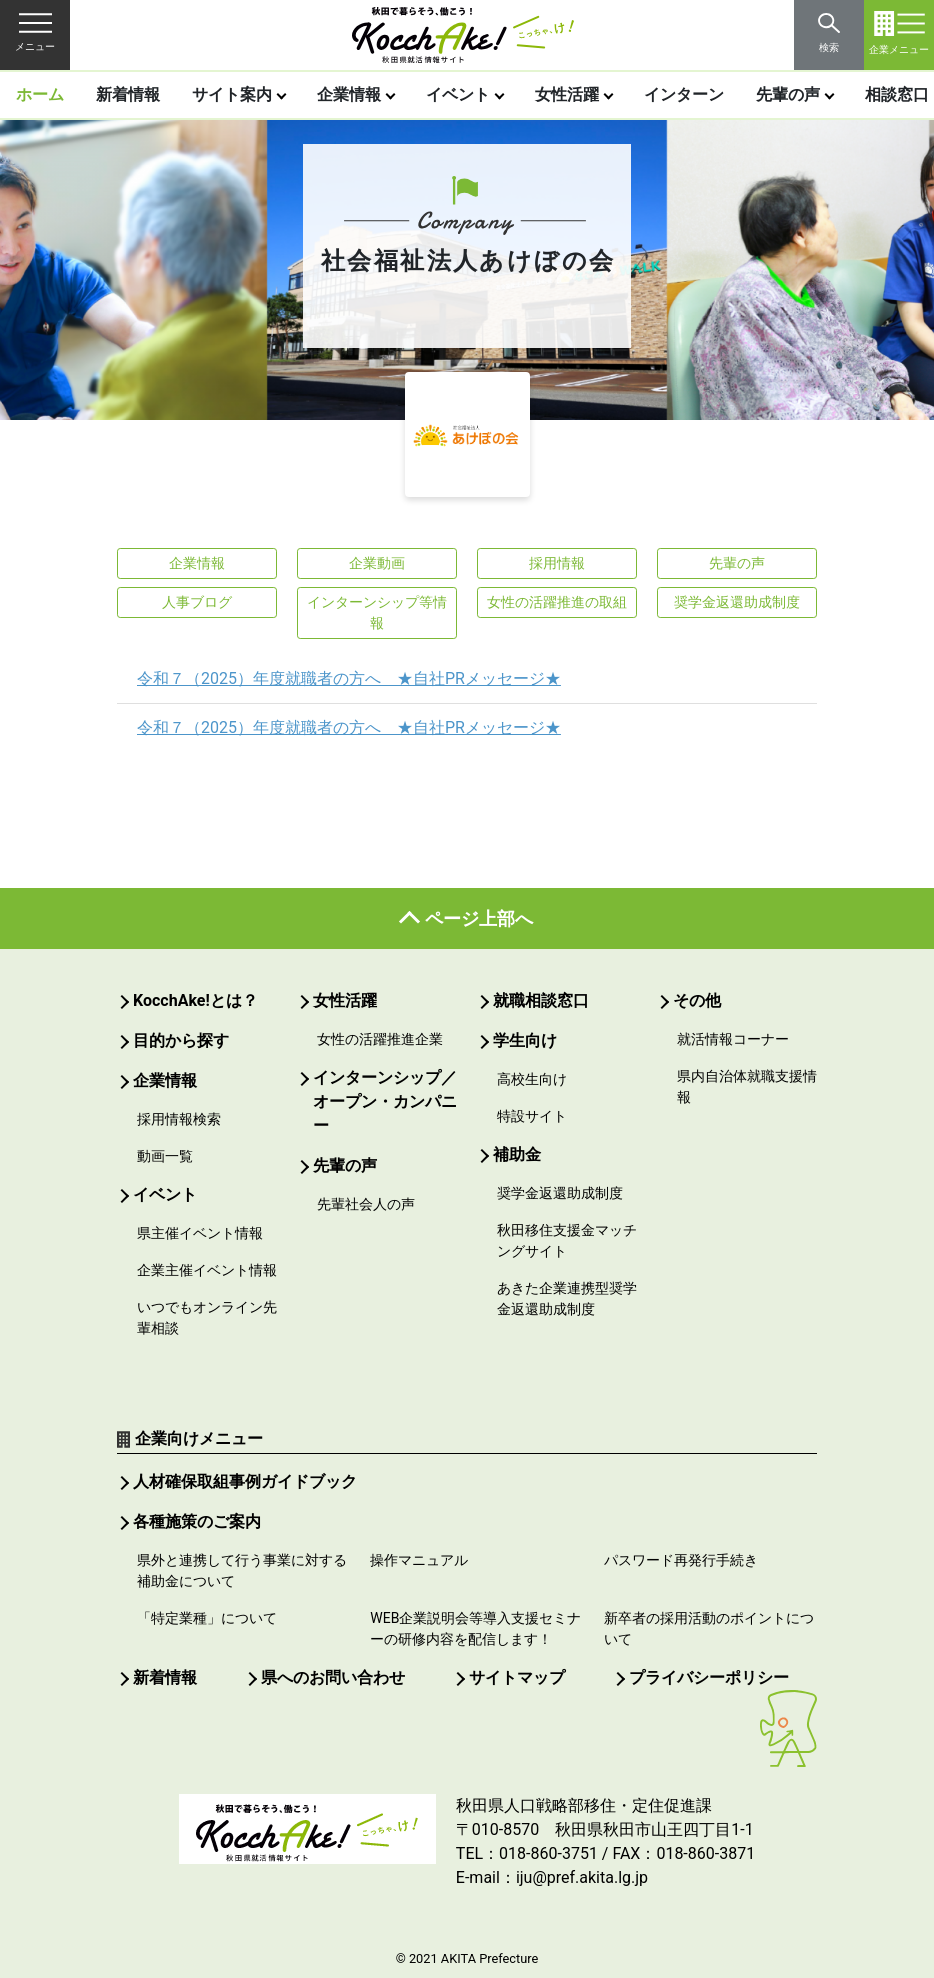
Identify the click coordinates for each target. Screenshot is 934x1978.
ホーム (40, 94)
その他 (697, 1000)
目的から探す (181, 1040)
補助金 (517, 1154)
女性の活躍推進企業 (380, 1039)
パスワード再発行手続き (681, 1560)
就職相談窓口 (541, 1000)
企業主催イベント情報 (207, 1270)
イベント (458, 94)
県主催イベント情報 (200, 1233)
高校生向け (532, 1079)
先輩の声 (788, 94)
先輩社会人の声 (366, 1204)
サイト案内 (232, 94)
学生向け (525, 1040)
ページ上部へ (479, 918)
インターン (684, 94)
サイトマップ (517, 1677)
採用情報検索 (179, 1119)
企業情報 (349, 94)
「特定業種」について (207, 1618)
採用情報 (557, 563)
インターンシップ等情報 (377, 612)
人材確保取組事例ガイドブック (245, 1481)
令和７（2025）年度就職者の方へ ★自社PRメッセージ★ (349, 678)
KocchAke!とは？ (195, 1000)
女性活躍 (567, 94)
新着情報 (128, 94)
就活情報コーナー (733, 1039)
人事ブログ (197, 602)
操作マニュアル (419, 1560)
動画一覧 (165, 1156)
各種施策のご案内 (197, 1521)
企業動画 (377, 563)
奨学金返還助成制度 (737, 602)
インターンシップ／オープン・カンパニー (385, 1101)
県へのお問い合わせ (333, 1677)
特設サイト (532, 1116)
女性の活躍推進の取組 (557, 602)
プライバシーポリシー (709, 1677)
